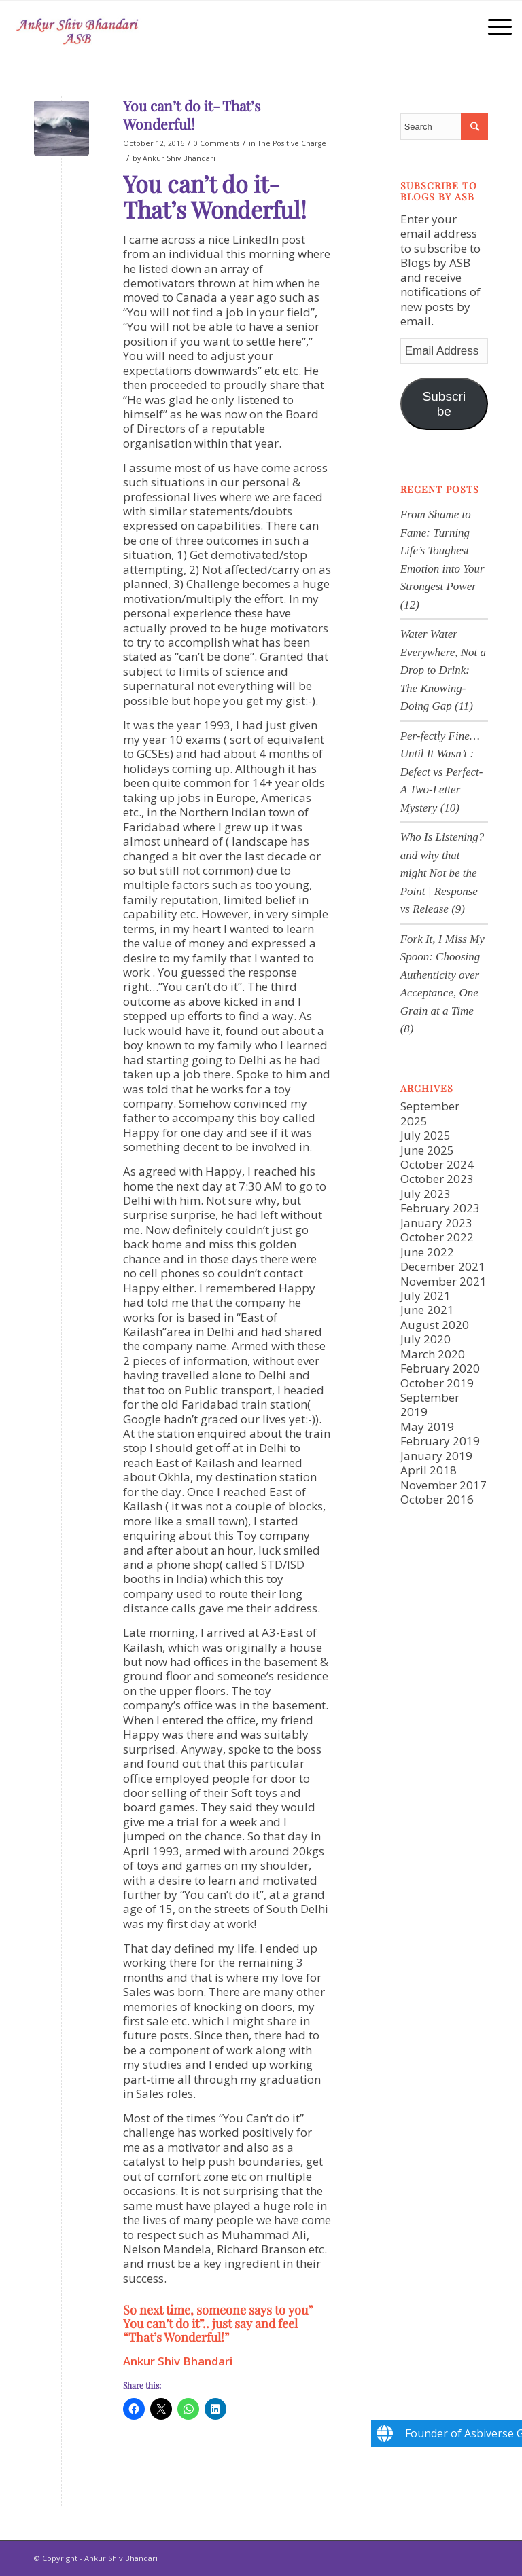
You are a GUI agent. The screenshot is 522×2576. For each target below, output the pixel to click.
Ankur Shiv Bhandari (179, 158)
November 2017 (443, 1485)
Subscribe (444, 403)
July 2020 (425, 1339)
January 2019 (436, 1456)
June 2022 (427, 1252)
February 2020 (440, 1368)
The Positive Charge (292, 143)
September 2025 (429, 1113)
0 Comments (216, 143)
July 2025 (425, 1135)
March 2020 (432, 1354)
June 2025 (427, 1150)
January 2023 (436, 1223)
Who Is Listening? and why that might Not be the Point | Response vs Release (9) (442, 873)
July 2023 (425, 1193)
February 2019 (440, 1441)
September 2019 (429, 1404)
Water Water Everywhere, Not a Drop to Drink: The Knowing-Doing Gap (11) (443, 670)
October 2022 (437, 1237)
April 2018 (428, 1470)
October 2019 (437, 1383)
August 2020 (434, 1324)
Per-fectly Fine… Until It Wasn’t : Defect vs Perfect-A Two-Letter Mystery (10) (441, 771)
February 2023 (440, 1208)
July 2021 (425, 1295)
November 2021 (443, 1281)
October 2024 (437, 1164)
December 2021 (442, 1266)
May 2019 (427, 1426)
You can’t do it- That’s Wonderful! (191, 114)
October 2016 (437, 1499)
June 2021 (427, 1310)
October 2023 (437, 1178)
